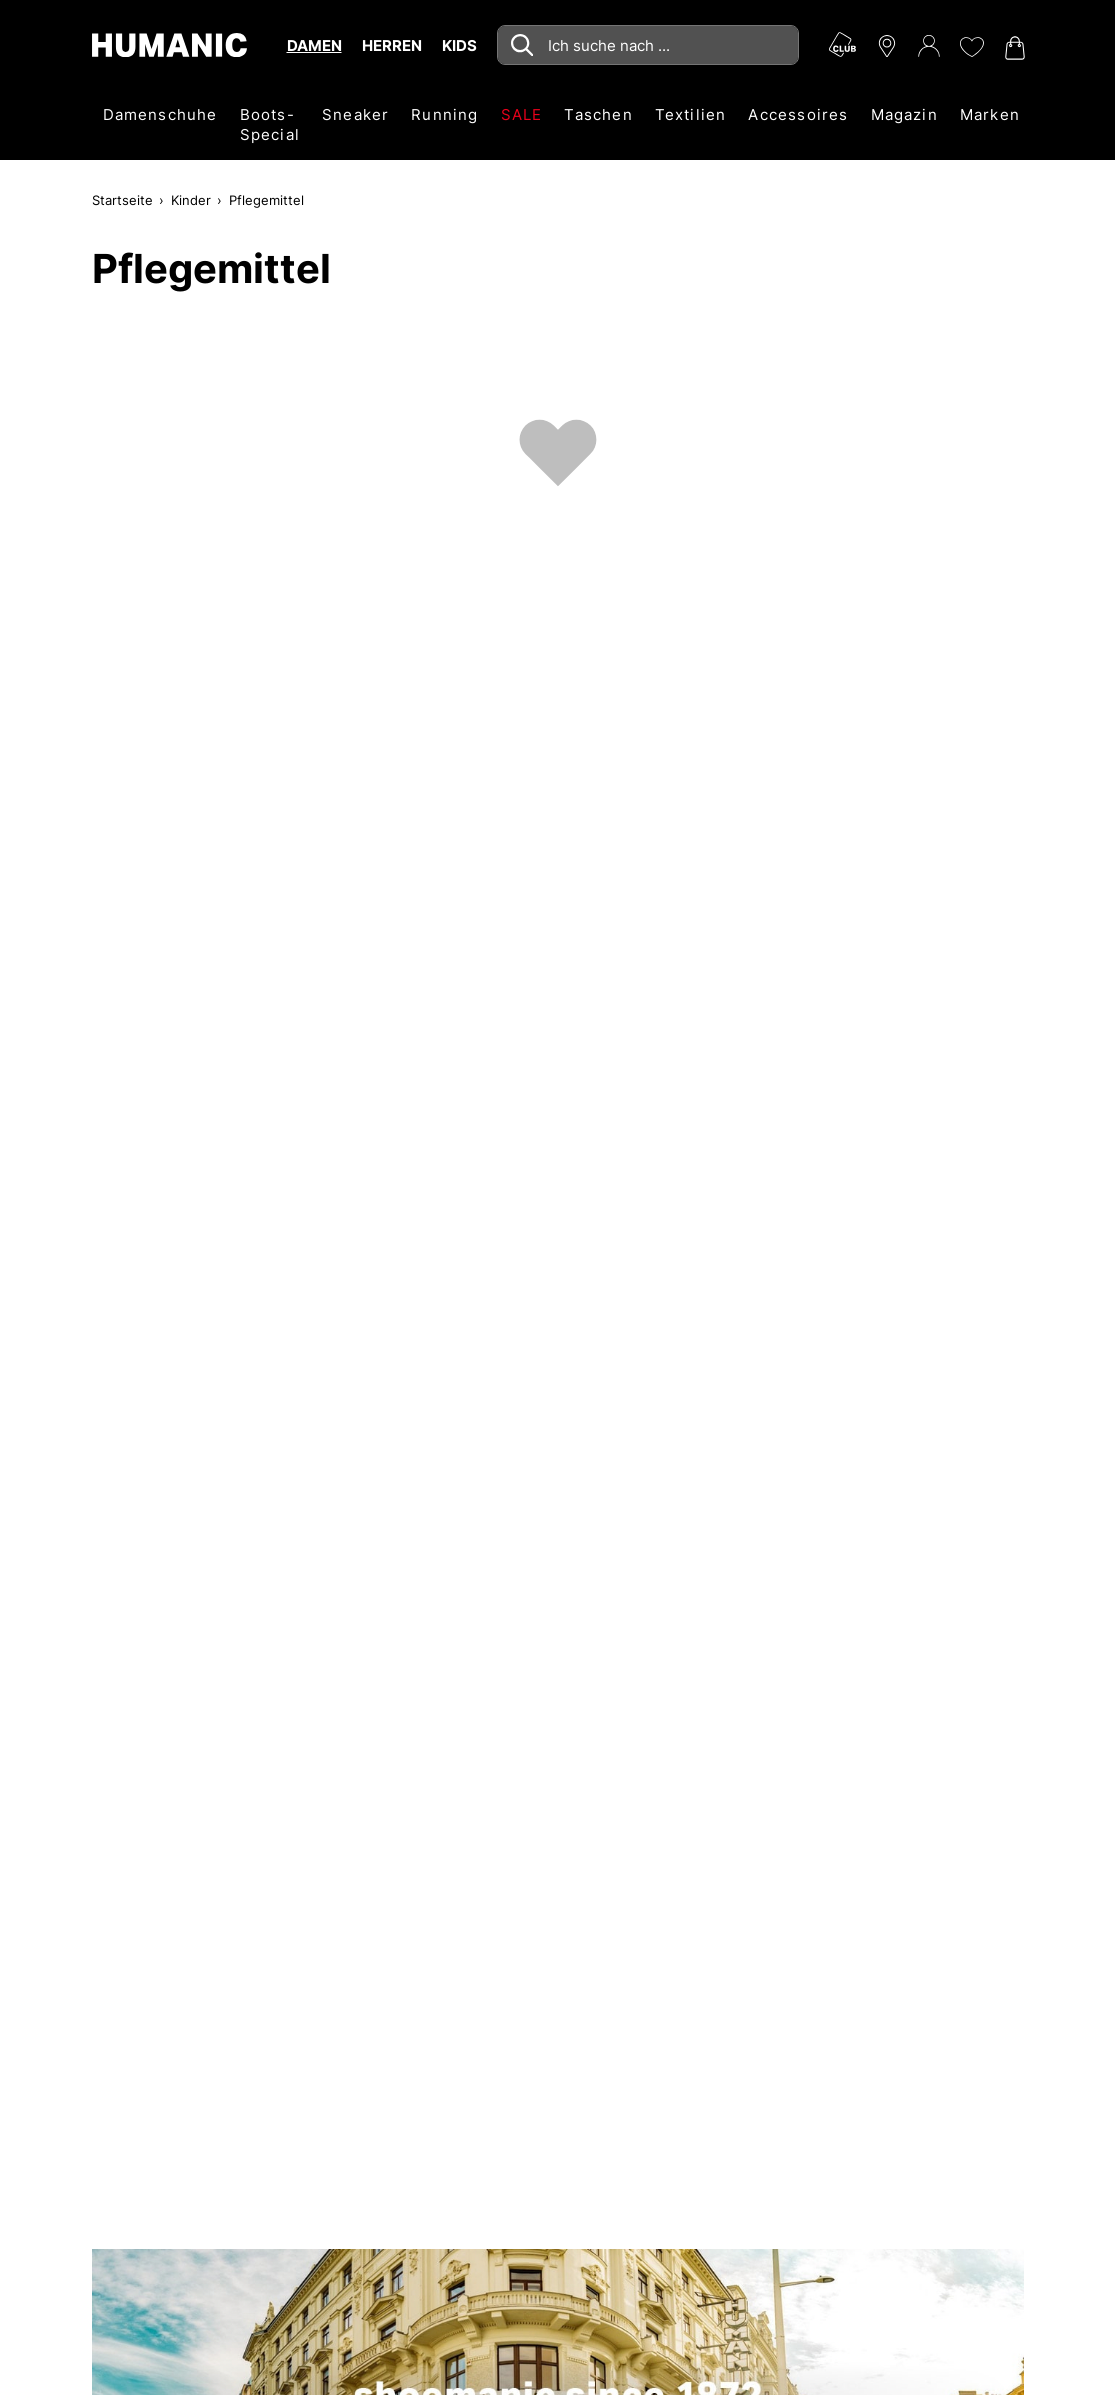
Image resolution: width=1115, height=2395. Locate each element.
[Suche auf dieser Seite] (648, 45)
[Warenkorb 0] (1013, 48)
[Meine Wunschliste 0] (971, 47)
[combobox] (648, 45)
